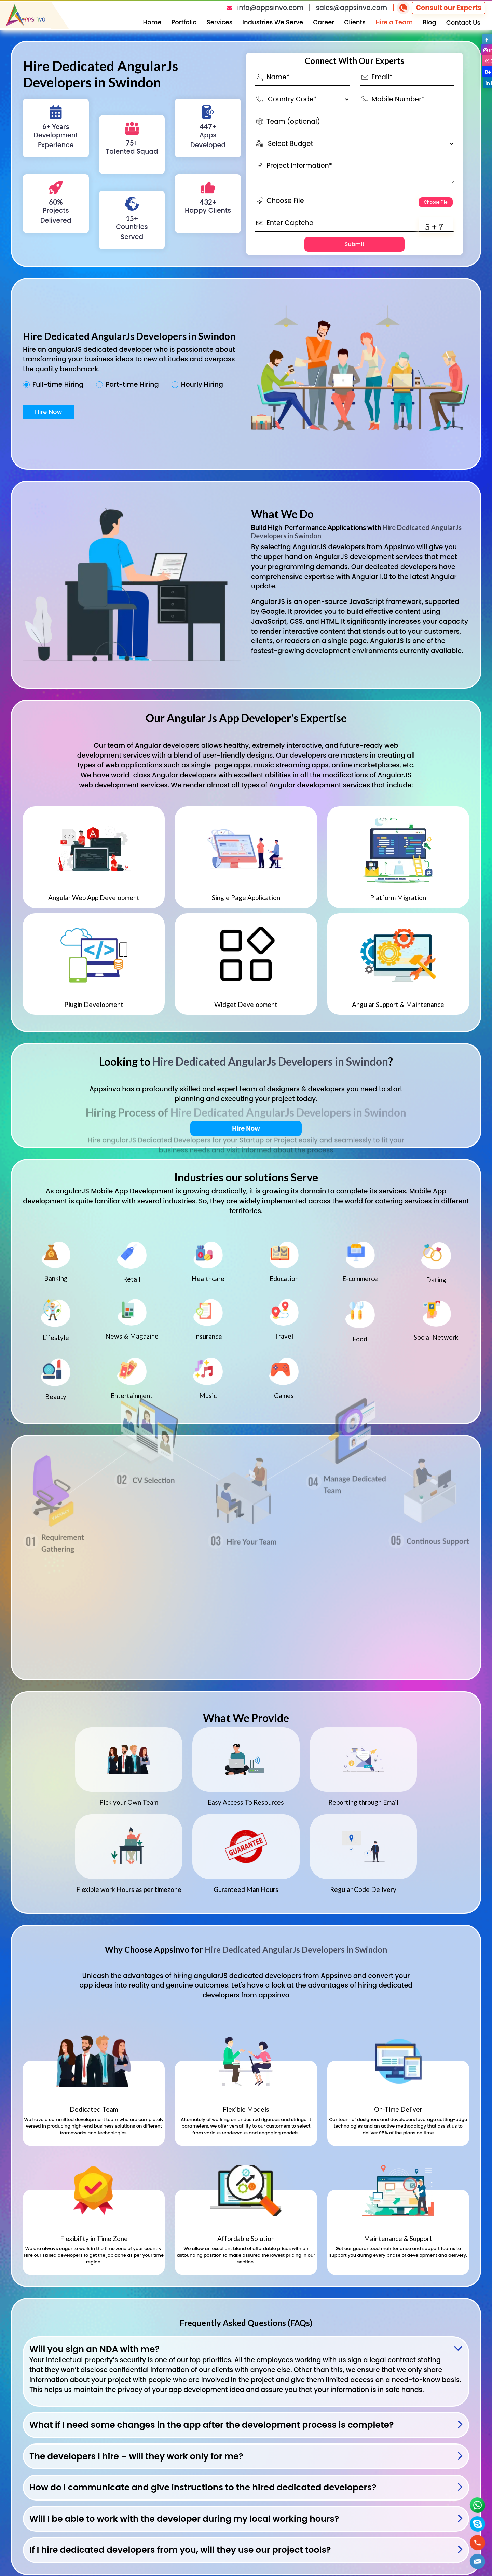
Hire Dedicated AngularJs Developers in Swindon (270, 1061)
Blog (429, 22)
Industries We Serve (272, 22)
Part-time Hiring (132, 384)
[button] (478, 2561)
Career (323, 22)
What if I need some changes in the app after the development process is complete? (211, 2425)
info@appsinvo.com (270, 7)
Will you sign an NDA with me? (94, 2349)
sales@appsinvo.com (351, 7)
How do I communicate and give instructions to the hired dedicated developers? (203, 2487)
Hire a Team (394, 22)
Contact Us (463, 22)
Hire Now (48, 411)
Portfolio (184, 22)
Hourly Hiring (202, 384)
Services (220, 22)
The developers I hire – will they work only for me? (136, 2456)
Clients (355, 22)
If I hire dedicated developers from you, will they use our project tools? (180, 2550)
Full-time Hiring (57, 384)
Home (152, 22)
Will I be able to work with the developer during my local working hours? (184, 2519)
